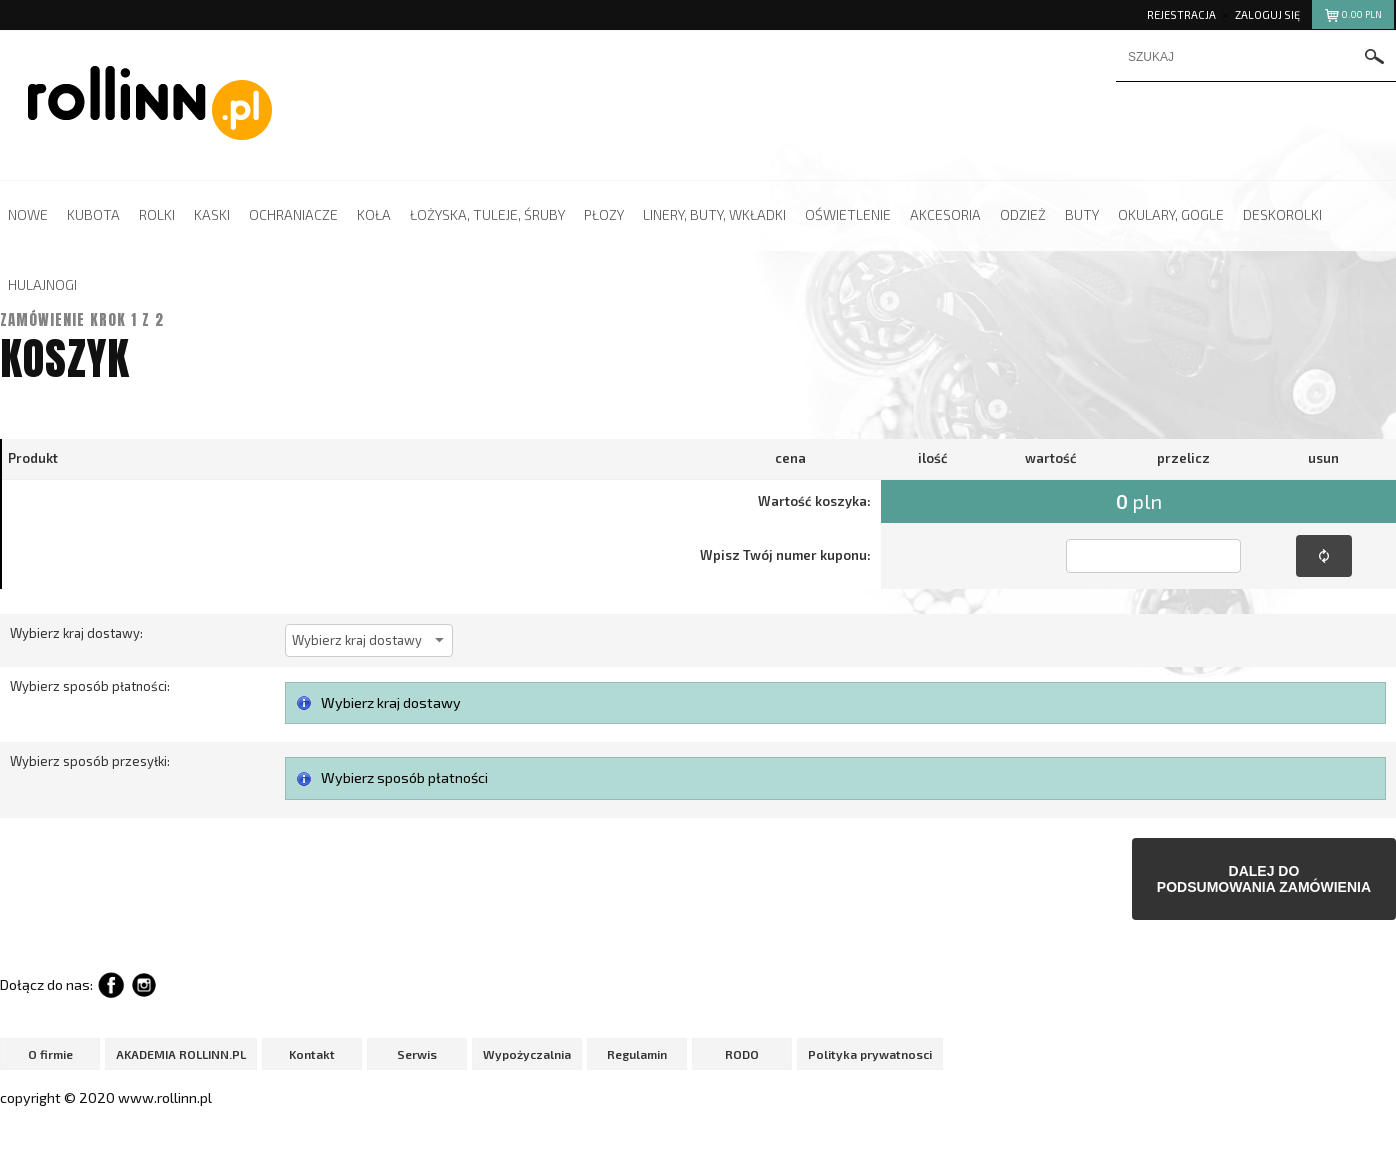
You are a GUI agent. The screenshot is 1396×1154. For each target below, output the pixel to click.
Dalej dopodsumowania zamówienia (1264, 879)
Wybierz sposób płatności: (90, 686)
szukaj (1375, 58)
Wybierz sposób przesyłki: (90, 761)
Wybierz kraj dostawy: (76, 633)
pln (1352, 17)
